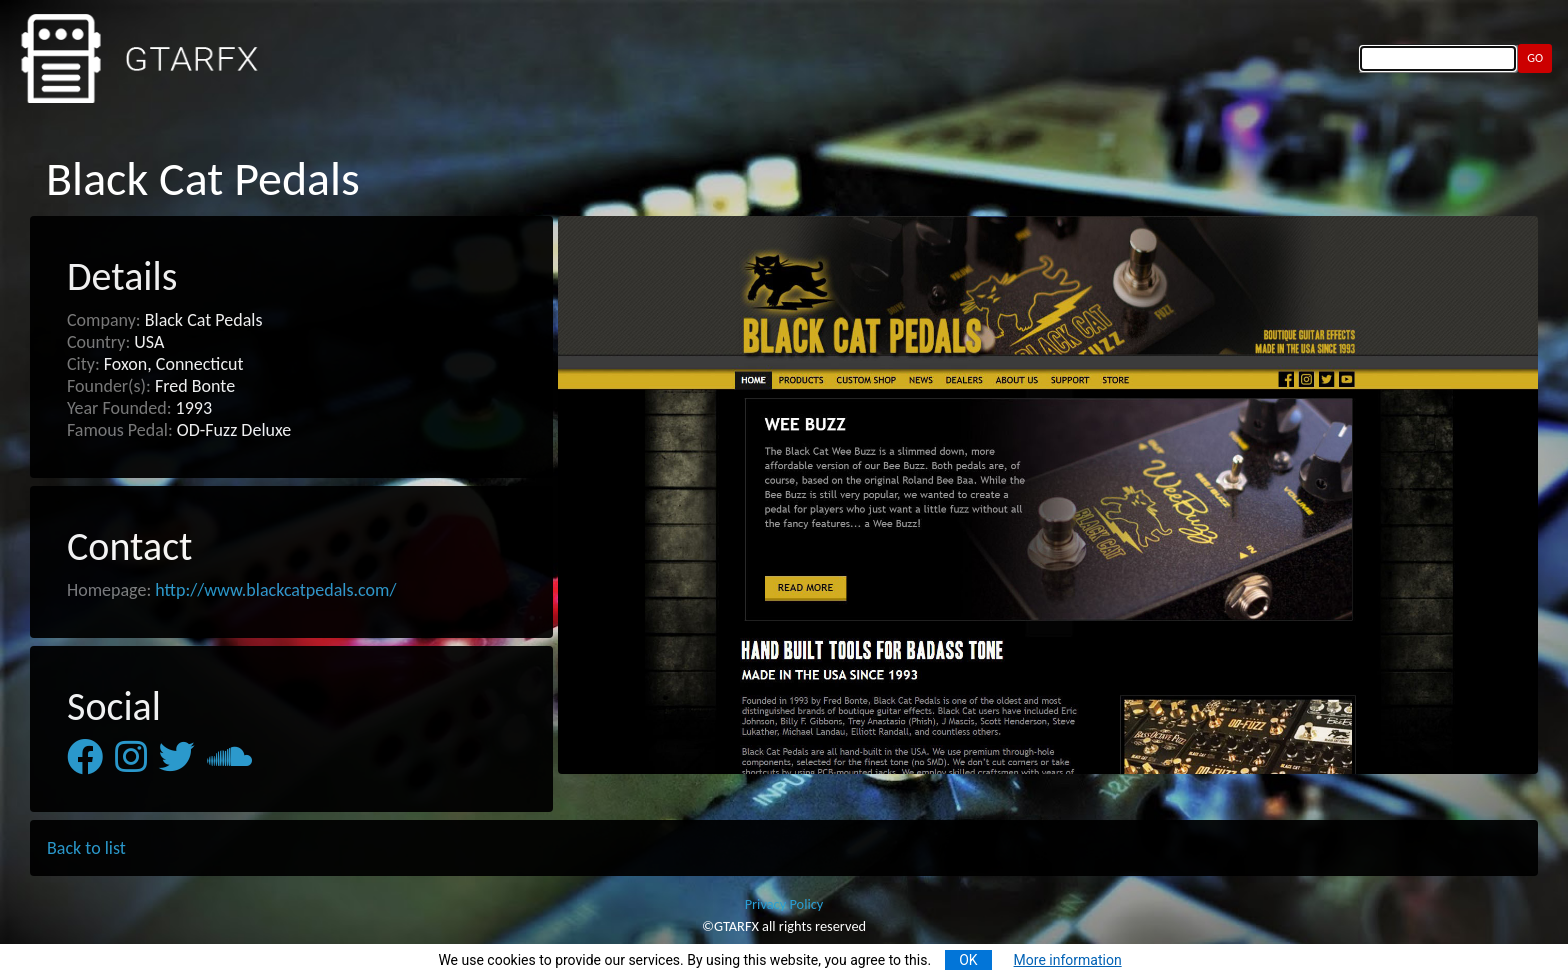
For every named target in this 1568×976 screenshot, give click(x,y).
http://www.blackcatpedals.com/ (275, 590)
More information (1068, 960)
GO (1535, 57)
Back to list (86, 848)
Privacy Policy (784, 904)
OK (968, 960)
